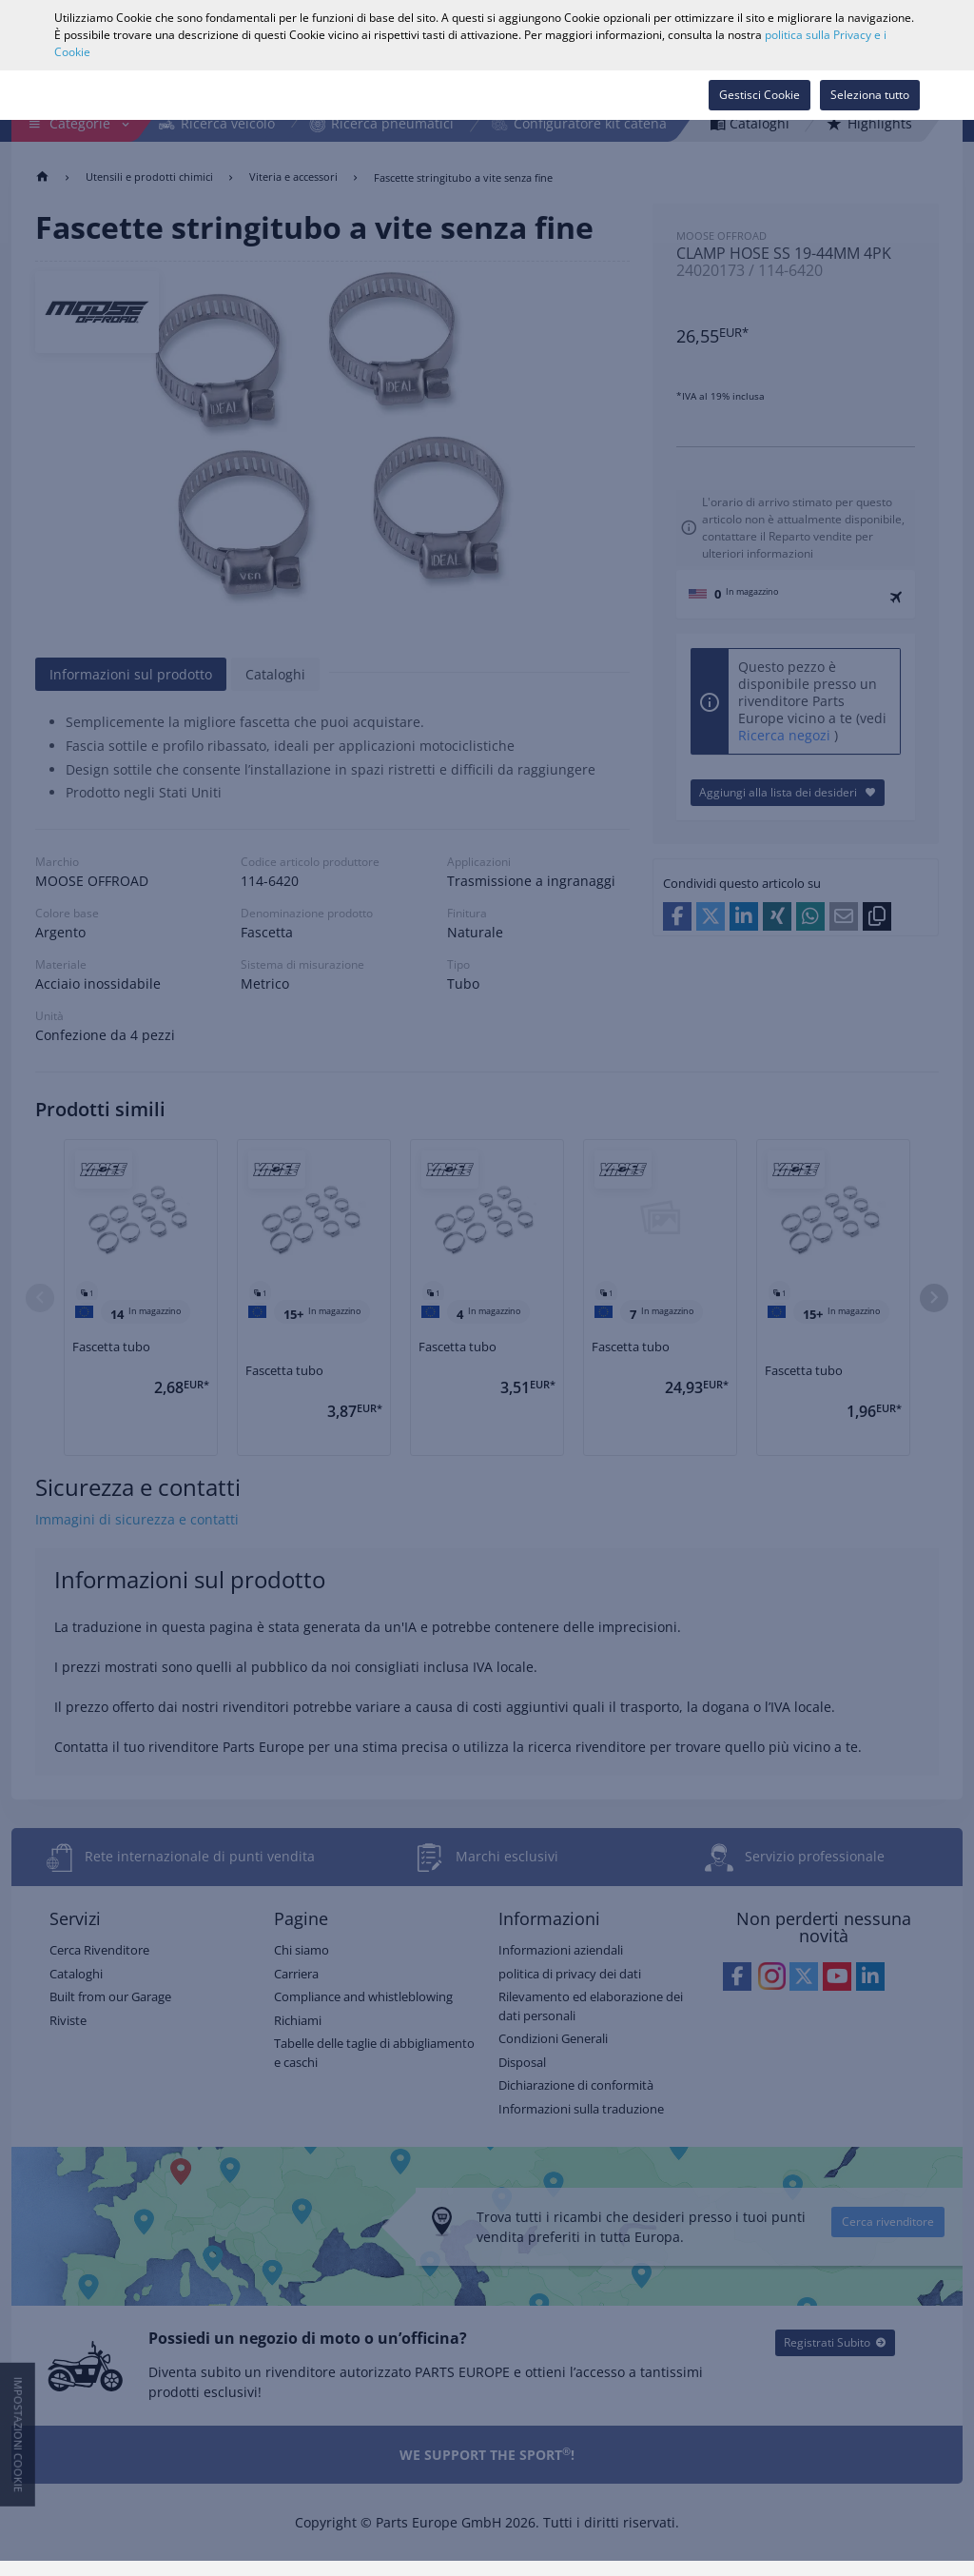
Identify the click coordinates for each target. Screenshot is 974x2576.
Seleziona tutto (869, 95)
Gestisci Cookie (759, 95)
